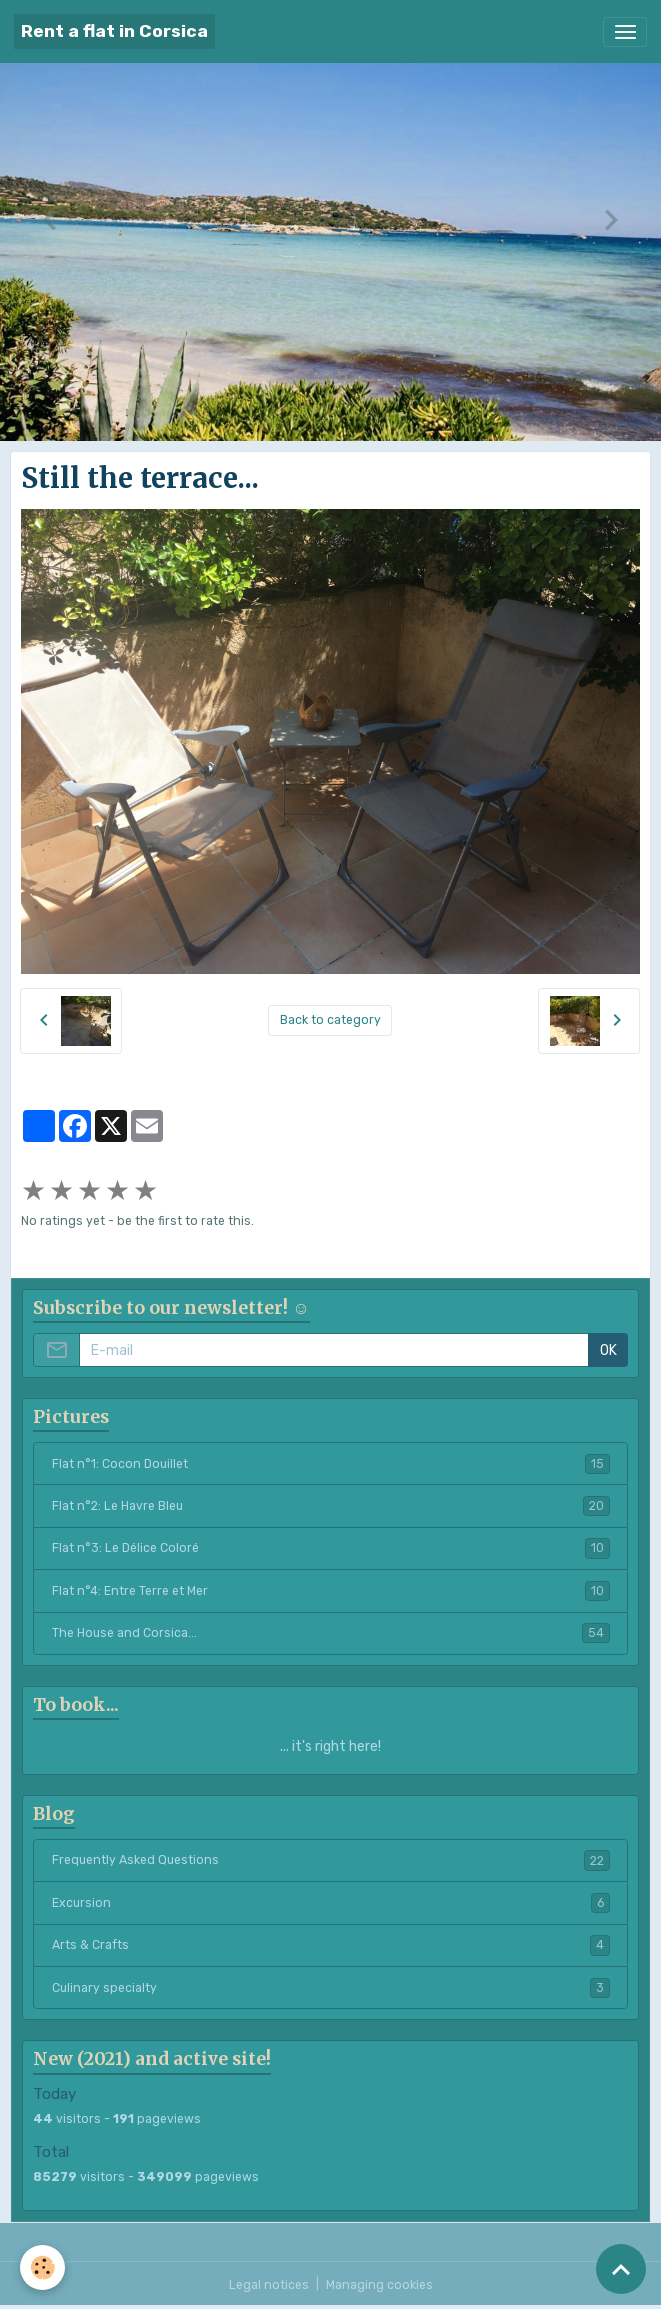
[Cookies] (42, 2267)
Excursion (331, 1903)
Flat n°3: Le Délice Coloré (331, 1548)
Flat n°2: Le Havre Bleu (331, 1506)
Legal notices (269, 2285)
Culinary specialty (331, 1988)
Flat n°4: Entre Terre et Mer (331, 1591)
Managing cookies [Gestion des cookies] (379, 2285)
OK (608, 1350)
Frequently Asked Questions (331, 1860)
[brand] (114, 31)
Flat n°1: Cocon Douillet (331, 1464)
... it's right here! (330, 1746)
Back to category (330, 1020)
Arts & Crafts (331, 1945)
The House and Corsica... (331, 1633)
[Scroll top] (621, 2269)
